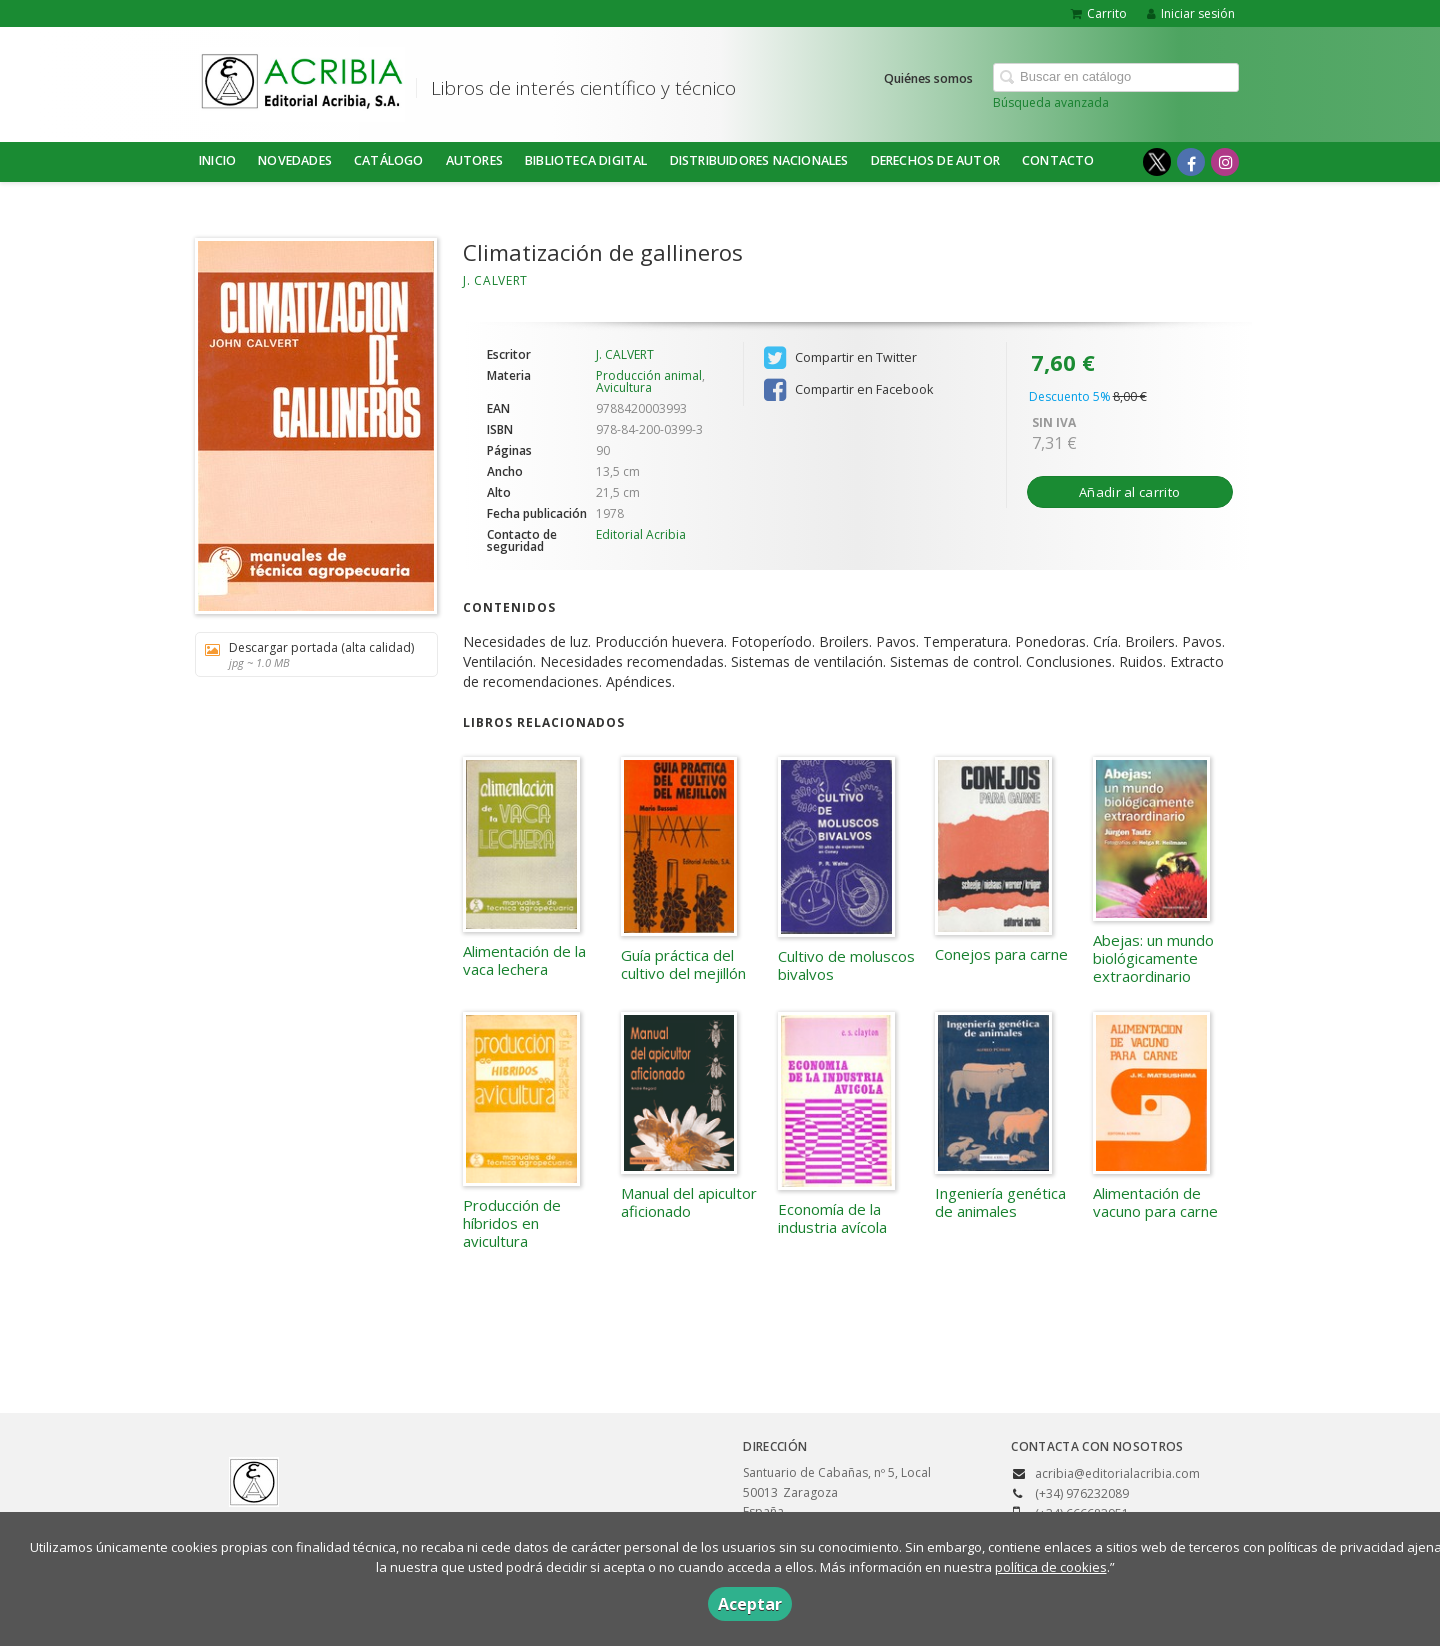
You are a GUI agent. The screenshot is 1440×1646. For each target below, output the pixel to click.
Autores (474, 160)
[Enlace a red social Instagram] (1225, 162)
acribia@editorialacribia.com (1117, 1473)
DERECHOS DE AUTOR (935, 160)
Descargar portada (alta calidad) (309, 654)
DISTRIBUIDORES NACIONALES (759, 160)
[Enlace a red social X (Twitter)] (1157, 162)
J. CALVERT (495, 280)
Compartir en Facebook (848, 390)
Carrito (1099, 13)
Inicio (217, 160)
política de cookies (1051, 1567)
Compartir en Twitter (840, 358)
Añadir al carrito (1129, 492)
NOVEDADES (295, 160)
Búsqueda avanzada (1051, 102)
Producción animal (649, 375)
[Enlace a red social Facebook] (1191, 162)
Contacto (1058, 160)
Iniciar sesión (1191, 13)
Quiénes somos (928, 78)
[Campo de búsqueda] (1116, 77)
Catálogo (389, 160)
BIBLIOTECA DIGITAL (586, 160)
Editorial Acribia (641, 534)
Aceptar (750, 1604)
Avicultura (624, 387)
